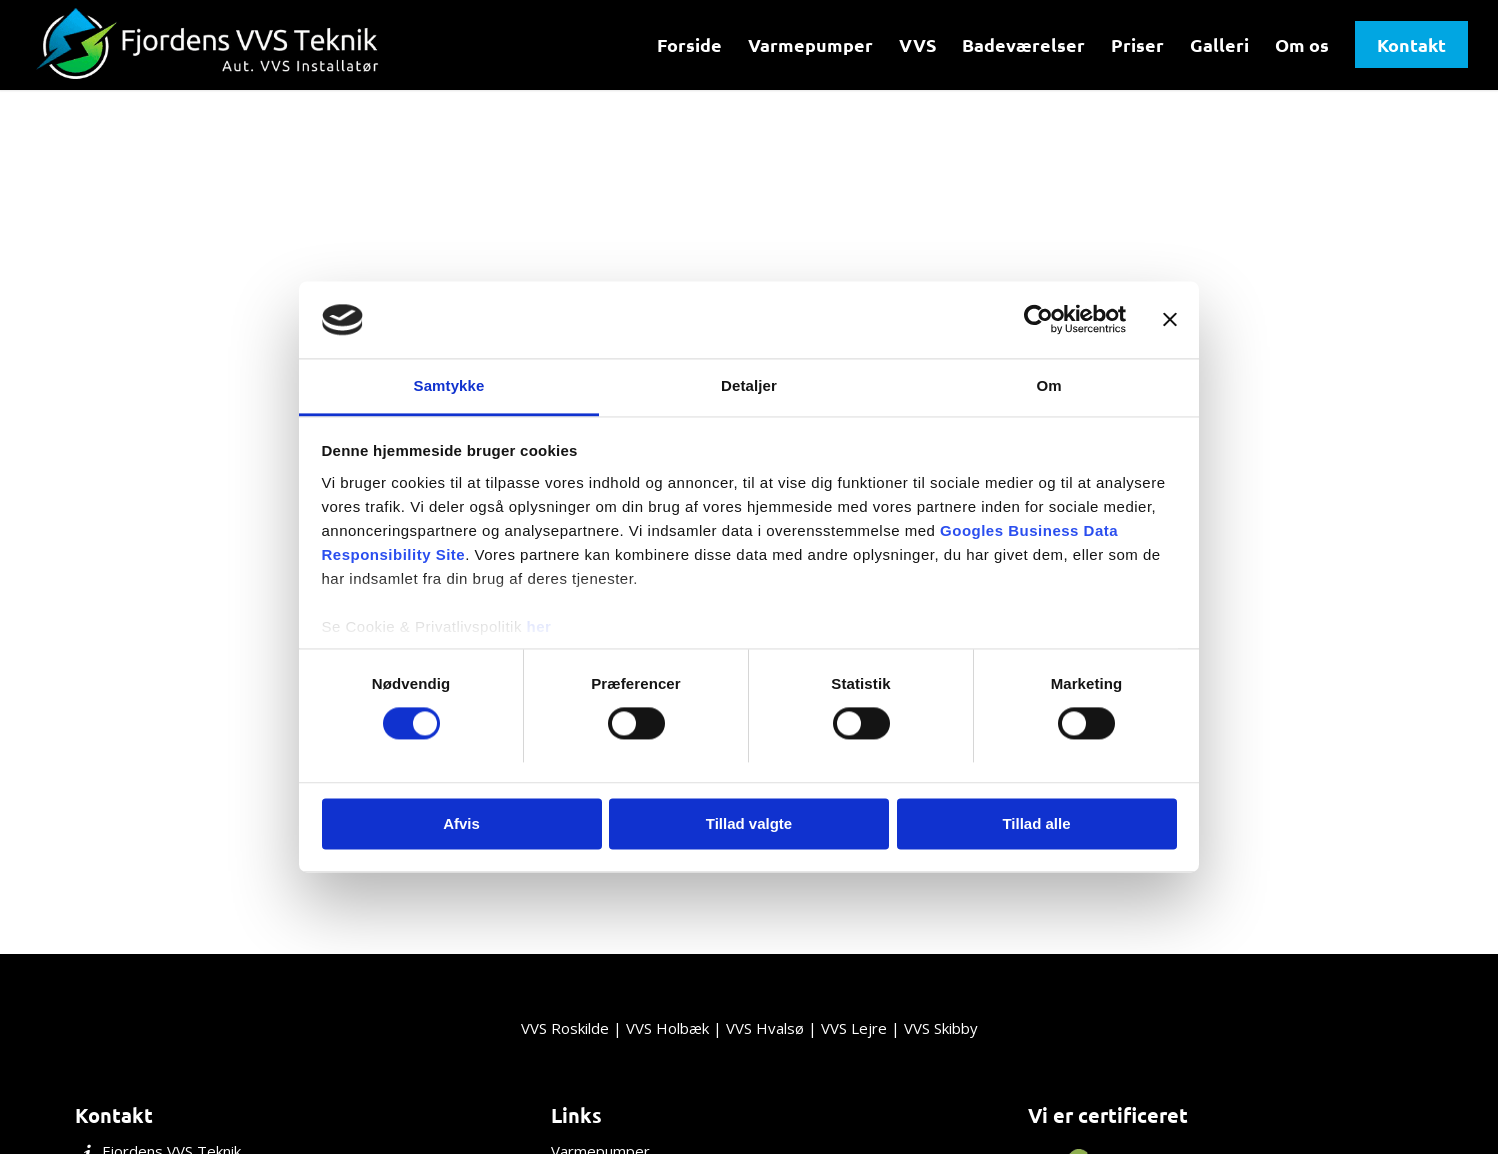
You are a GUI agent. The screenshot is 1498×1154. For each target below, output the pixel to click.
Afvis (461, 823)
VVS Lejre (854, 1028)
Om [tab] (1048, 385)
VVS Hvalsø (765, 1028)
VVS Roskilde (565, 1028)
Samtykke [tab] (449, 385)
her (539, 626)
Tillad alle (1036, 823)
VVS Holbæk (667, 1028)
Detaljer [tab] (749, 385)
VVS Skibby (941, 1028)
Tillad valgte (749, 823)
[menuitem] (689, 45)
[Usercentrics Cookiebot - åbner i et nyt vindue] (1038, 320)
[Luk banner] (1170, 320)
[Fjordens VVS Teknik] (210, 45)
